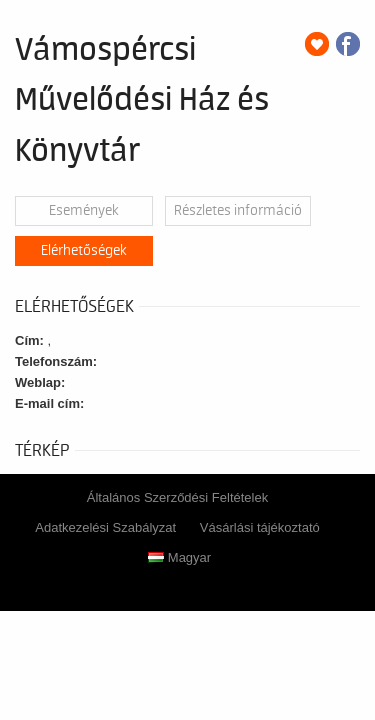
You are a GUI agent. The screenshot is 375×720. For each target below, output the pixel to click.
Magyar (179, 557)
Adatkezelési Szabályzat (105, 527)
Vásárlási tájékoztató (260, 527)
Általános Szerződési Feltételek (177, 497)
